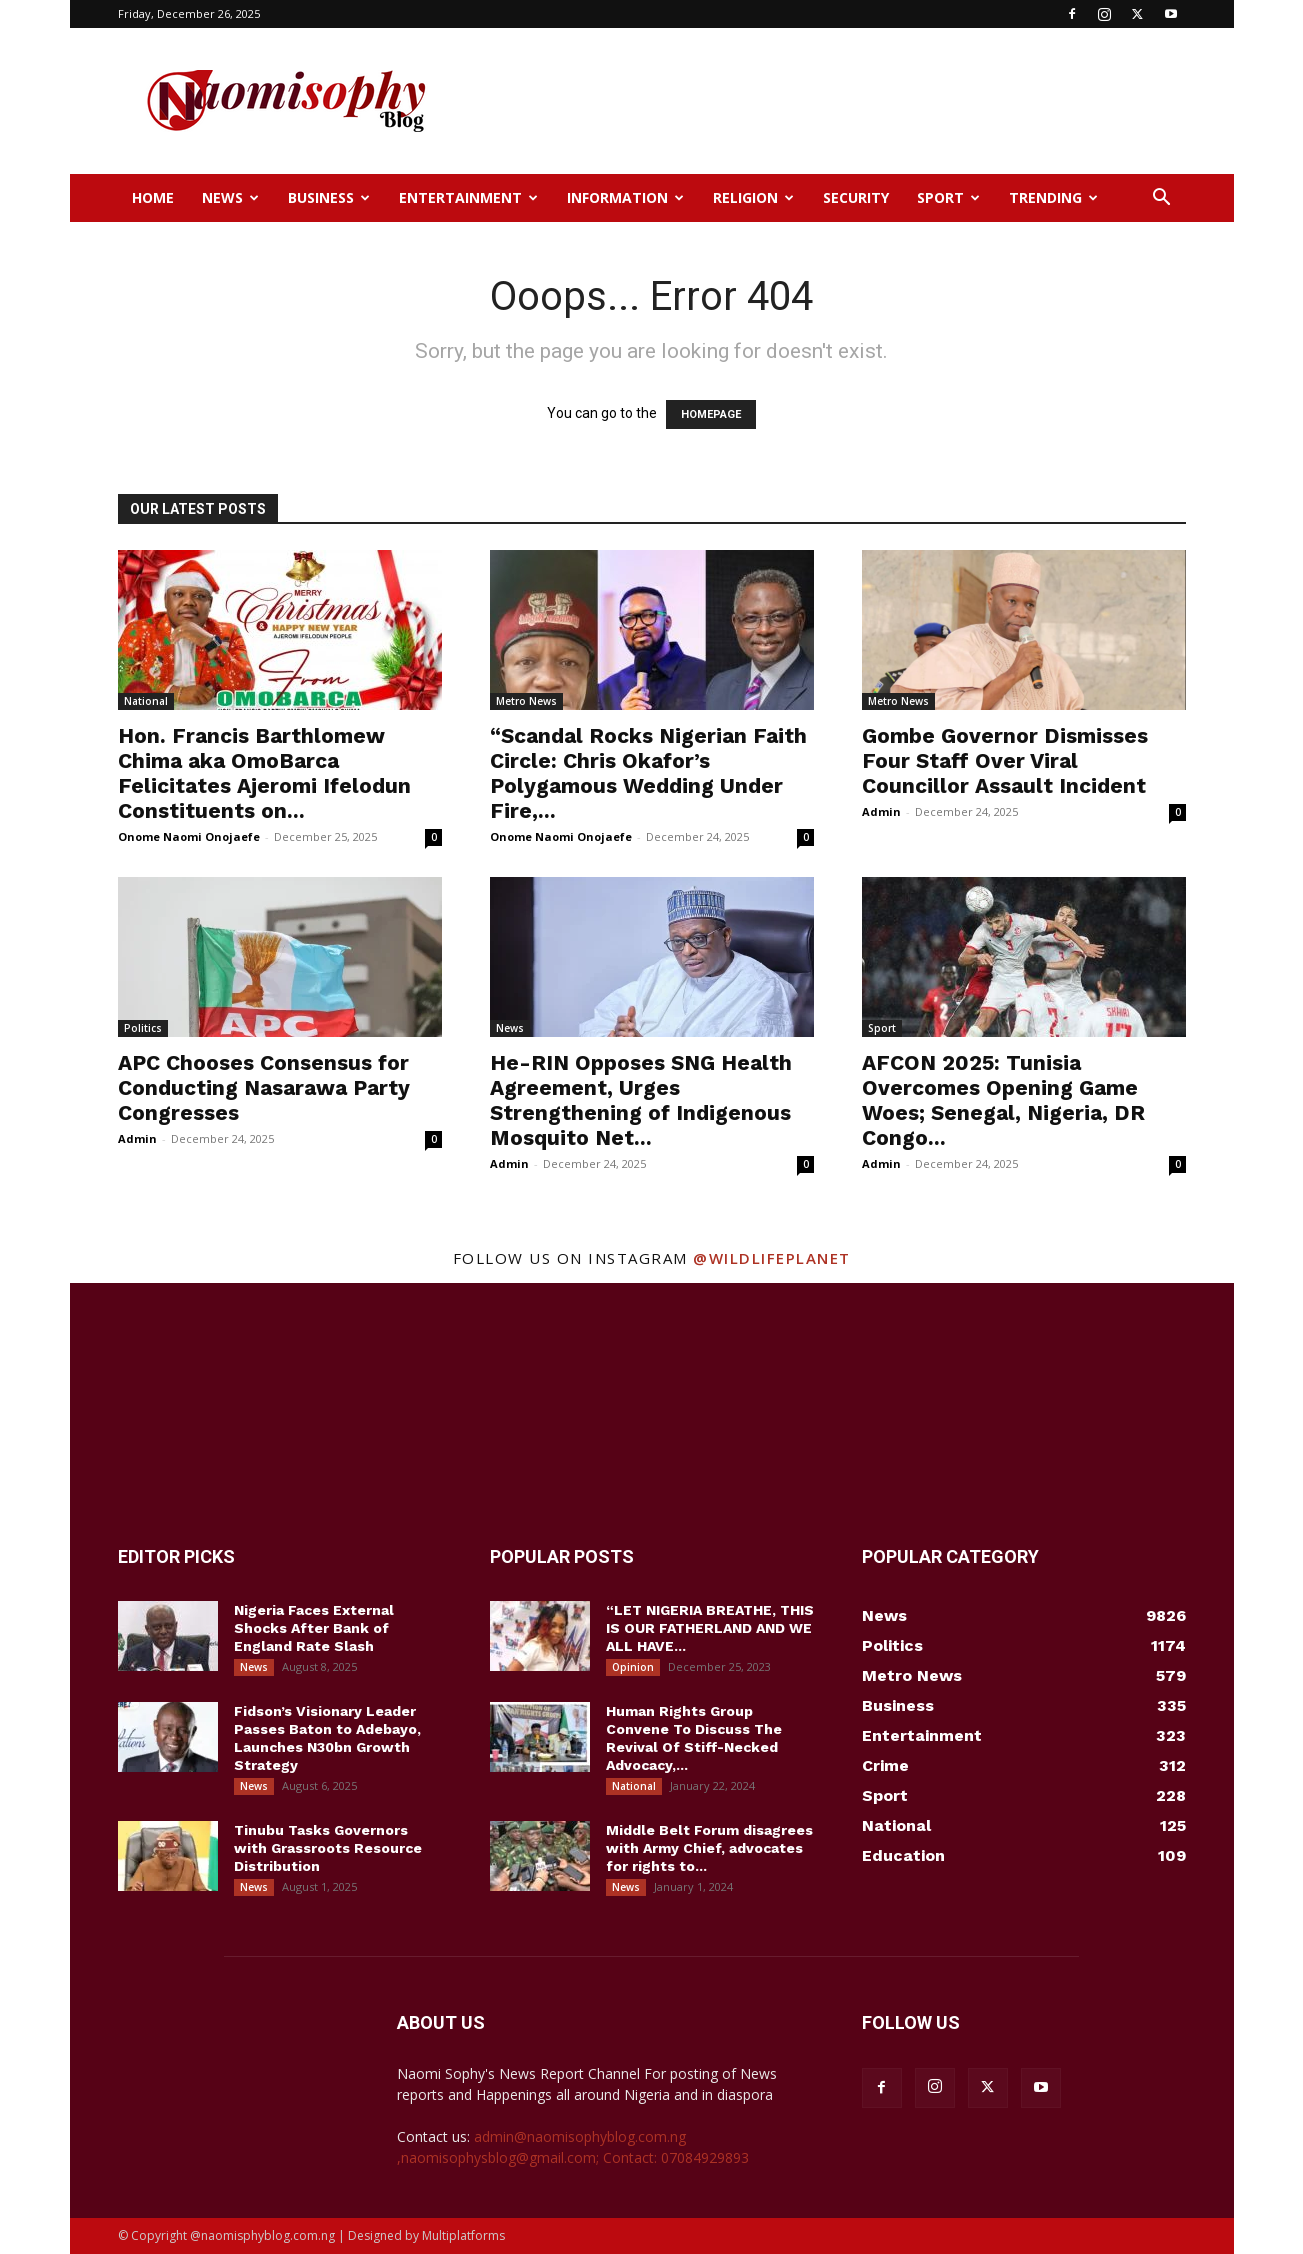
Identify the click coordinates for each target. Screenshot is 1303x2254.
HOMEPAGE (711, 414)
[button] (1162, 199)
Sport (948, 197)
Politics (143, 1028)
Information (625, 197)
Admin (881, 811)
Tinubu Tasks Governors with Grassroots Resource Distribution (328, 1848)
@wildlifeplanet (772, 1258)
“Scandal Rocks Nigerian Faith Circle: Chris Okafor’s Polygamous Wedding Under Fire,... (648, 773)
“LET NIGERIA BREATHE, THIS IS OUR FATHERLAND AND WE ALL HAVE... (710, 1628)
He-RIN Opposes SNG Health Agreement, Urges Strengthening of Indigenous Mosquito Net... (641, 1100)
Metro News (526, 701)
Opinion (633, 1667)
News (230, 197)
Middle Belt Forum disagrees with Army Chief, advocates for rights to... (709, 1848)
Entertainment (468, 197)
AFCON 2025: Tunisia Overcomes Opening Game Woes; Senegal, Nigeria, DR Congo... (1003, 1100)
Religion (753, 197)
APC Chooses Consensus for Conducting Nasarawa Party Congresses (264, 1087)
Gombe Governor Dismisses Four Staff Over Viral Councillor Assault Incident (1005, 760)
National (146, 701)
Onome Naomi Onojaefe (189, 836)
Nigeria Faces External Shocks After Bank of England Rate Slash (314, 1628)
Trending (1053, 197)
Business (329, 197)
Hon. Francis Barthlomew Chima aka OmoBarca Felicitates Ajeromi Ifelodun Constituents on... (264, 773)
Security (856, 197)
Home (153, 197)
